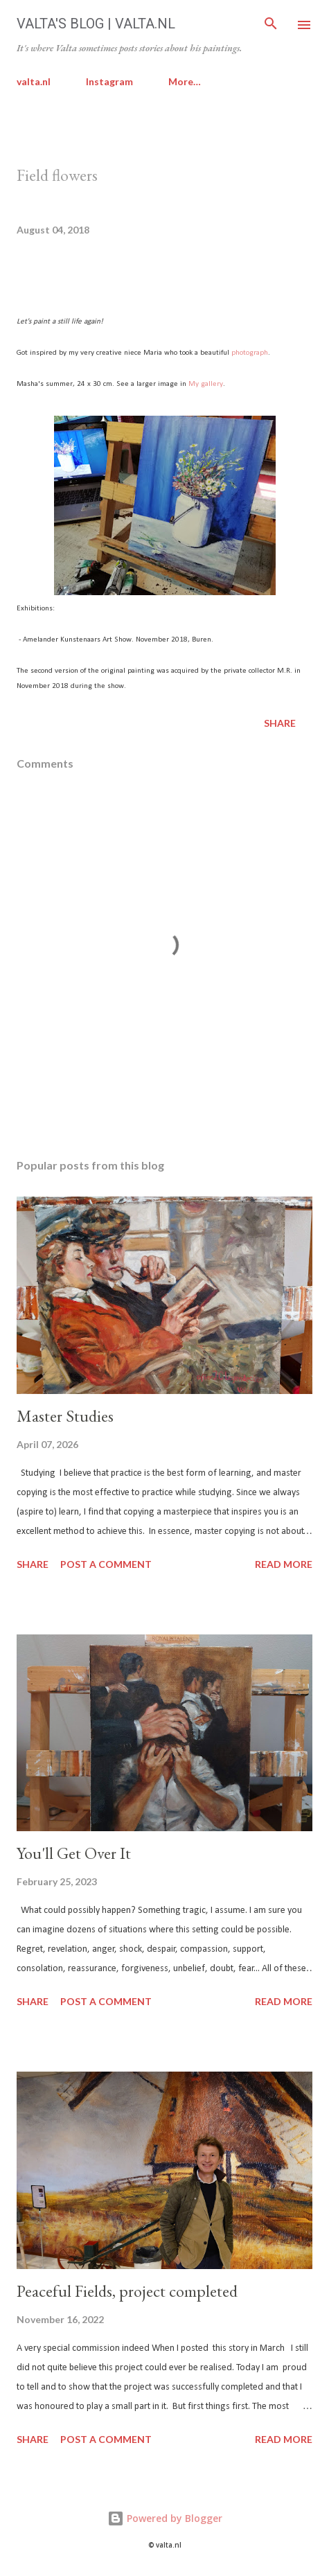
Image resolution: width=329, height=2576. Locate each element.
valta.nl (34, 81)
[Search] (271, 25)
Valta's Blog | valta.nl (96, 23)
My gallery (205, 384)
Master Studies (65, 1416)
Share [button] (280, 723)
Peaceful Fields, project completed (127, 2291)
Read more (283, 1564)
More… (184, 81)
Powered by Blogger (164, 2518)
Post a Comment (106, 1564)
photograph (249, 353)
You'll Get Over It (74, 1853)
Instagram (109, 81)
